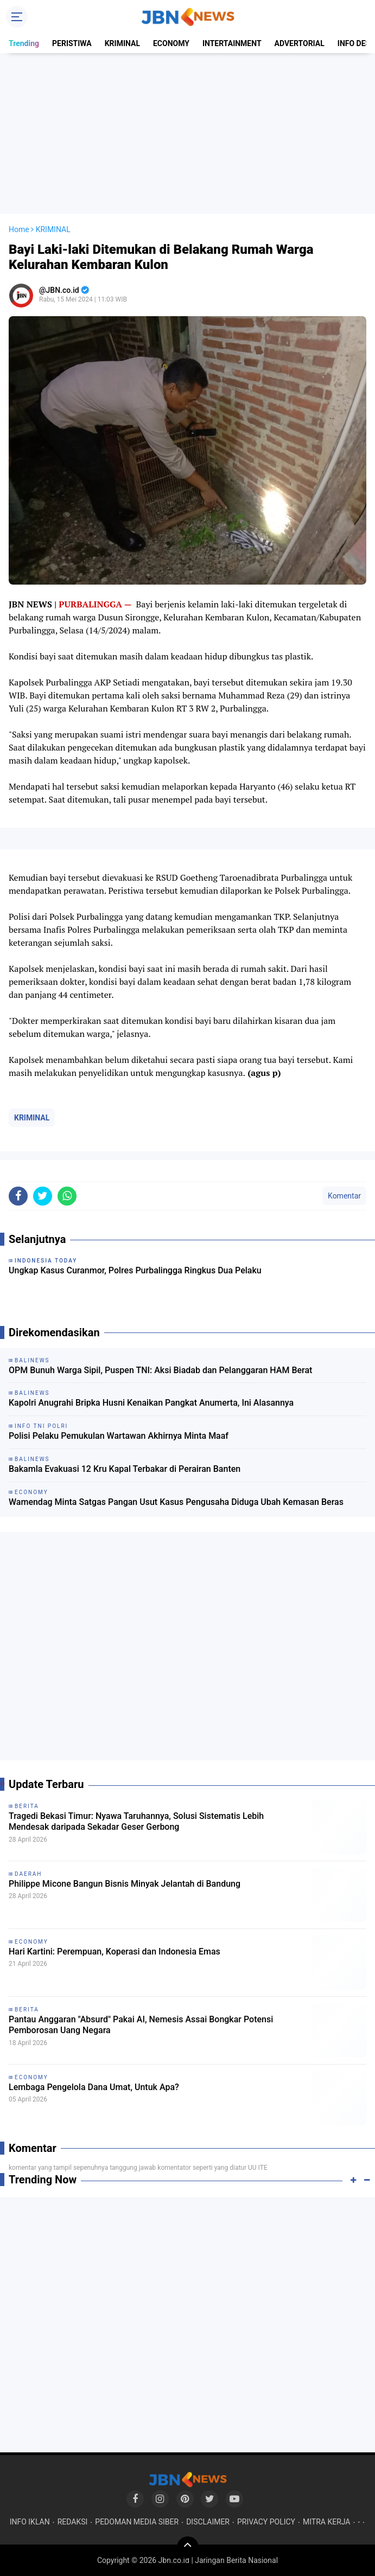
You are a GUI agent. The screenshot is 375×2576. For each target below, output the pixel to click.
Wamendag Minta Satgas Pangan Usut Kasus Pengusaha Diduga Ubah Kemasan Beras (176, 1502)
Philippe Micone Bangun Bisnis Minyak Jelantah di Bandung (124, 1884)
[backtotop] (188, 2547)
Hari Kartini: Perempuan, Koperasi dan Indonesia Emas (114, 1951)
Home (19, 229)
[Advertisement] (187, 133)
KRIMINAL (122, 43)
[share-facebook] (18, 1196)
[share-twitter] (42, 1196)
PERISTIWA (72, 43)
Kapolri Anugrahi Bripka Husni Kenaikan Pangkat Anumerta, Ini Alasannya (151, 1403)
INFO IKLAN (30, 2521)
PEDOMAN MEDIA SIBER (137, 2521)
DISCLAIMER (208, 2521)
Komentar (344, 1195)
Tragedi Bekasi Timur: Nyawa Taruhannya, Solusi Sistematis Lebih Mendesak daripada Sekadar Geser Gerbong (136, 1821)
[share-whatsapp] (67, 1196)
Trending (24, 43)
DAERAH (28, 1874)
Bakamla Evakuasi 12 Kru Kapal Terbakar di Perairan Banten (124, 1469)
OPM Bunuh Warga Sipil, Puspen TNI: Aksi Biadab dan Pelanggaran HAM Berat (160, 1370)
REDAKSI (73, 2521)
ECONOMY (171, 43)
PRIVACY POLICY (266, 2521)
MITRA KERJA (327, 2521)
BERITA (27, 1806)
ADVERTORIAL (300, 43)
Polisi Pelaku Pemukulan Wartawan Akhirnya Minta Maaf (118, 1436)
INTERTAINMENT (232, 43)
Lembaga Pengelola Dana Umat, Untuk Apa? (94, 2087)
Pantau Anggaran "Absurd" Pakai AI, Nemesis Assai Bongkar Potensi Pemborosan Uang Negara (141, 2025)
